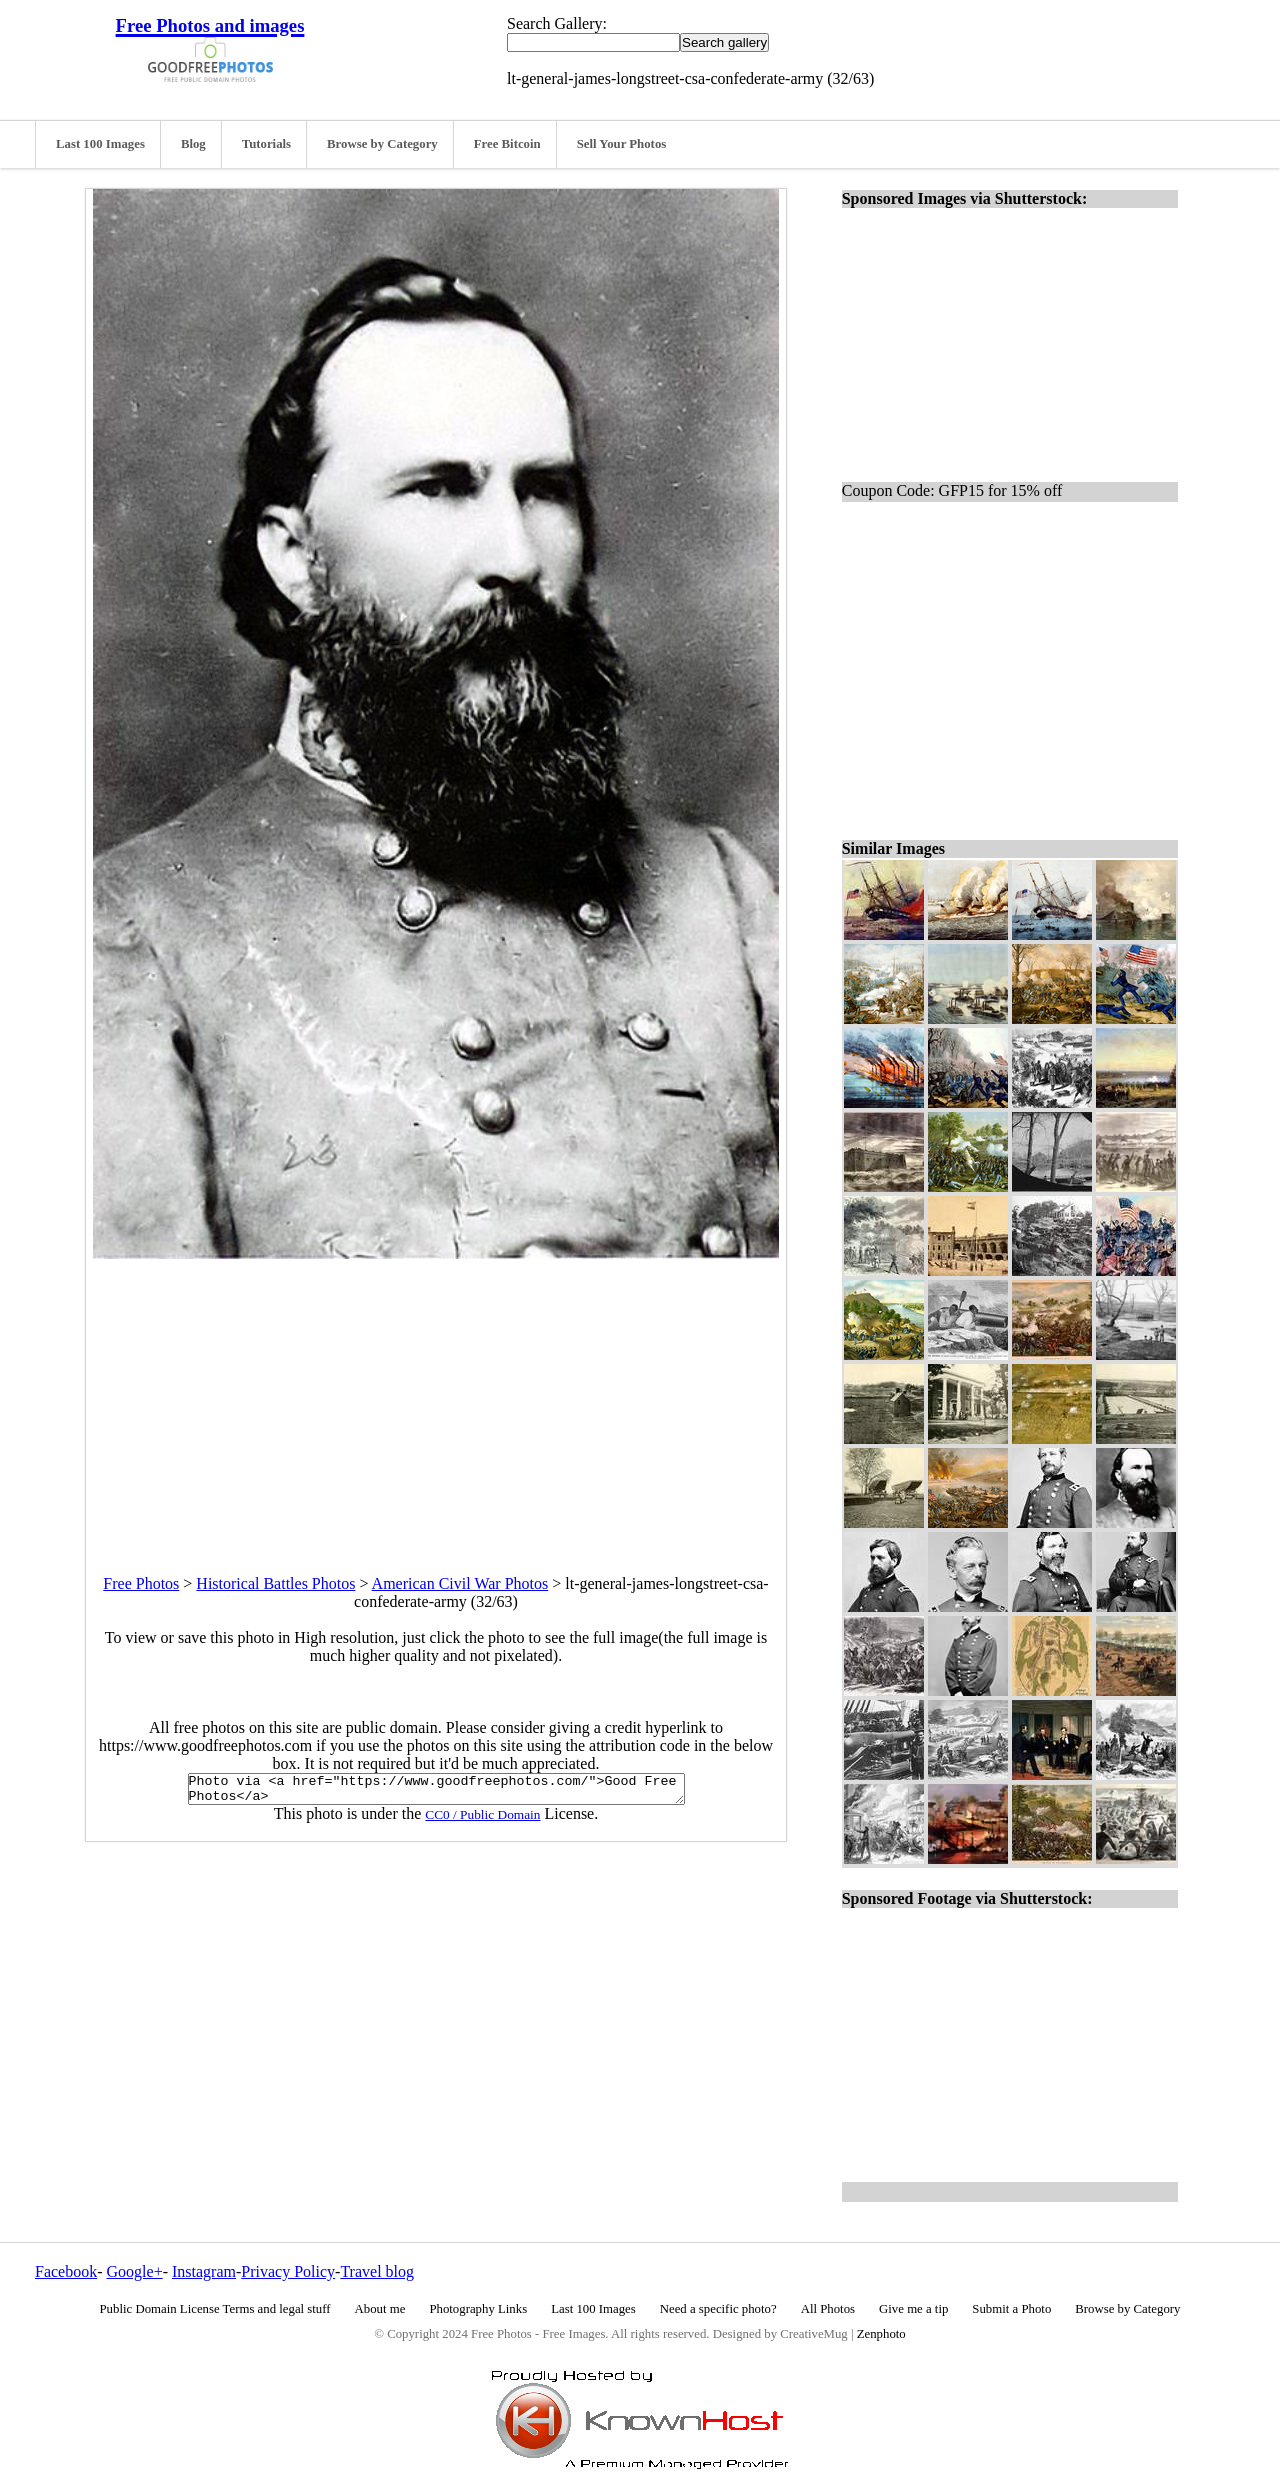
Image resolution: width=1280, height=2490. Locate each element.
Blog (193, 144)
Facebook (66, 2271)
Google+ (135, 2271)
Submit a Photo (1011, 2309)
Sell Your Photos (622, 144)
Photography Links (478, 2309)
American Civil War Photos (460, 1583)
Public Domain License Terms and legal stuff (215, 2309)
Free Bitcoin (507, 144)
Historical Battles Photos (275, 1583)
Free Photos (141, 1583)
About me (380, 2309)
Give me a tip (913, 2309)
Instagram (204, 2271)
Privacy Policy (288, 2271)
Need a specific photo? (718, 2309)
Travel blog (377, 2271)
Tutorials (266, 144)
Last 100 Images (100, 144)
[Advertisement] (436, 1399)
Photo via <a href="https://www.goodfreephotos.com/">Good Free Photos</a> (436, 1792)
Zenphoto (881, 2334)
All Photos (828, 2309)
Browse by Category (382, 144)
